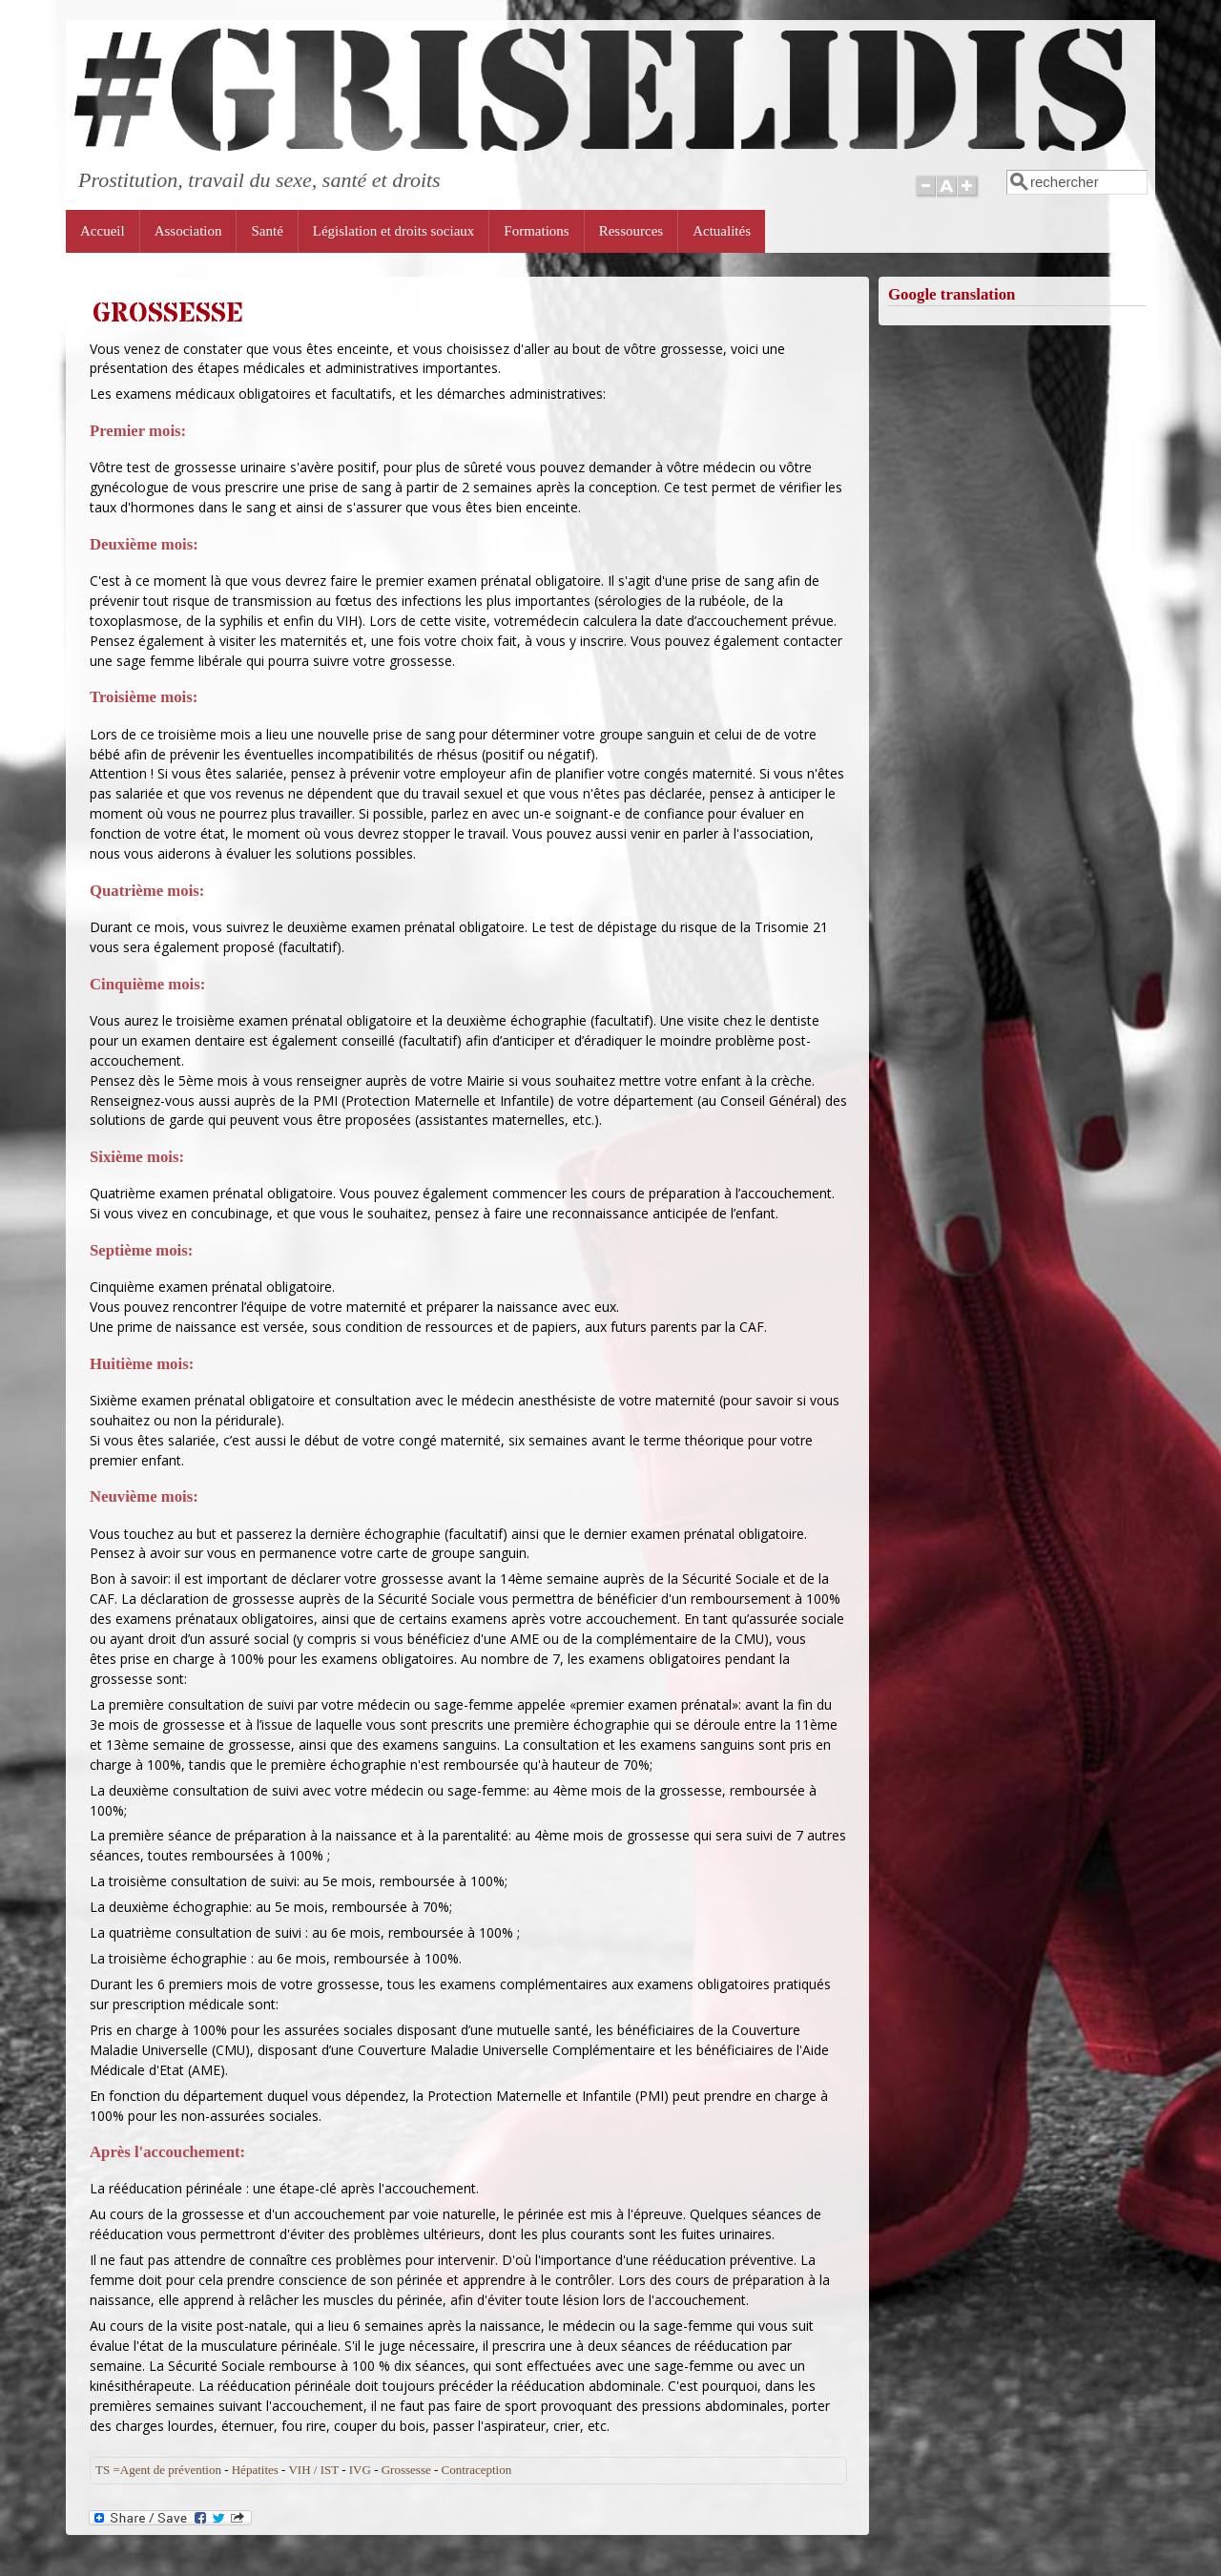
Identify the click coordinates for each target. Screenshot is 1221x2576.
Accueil (102, 231)
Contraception (477, 2469)
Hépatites (255, 2469)
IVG (360, 2469)
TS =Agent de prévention (158, 2469)
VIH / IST (313, 2469)
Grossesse (406, 2469)
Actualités (722, 231)
